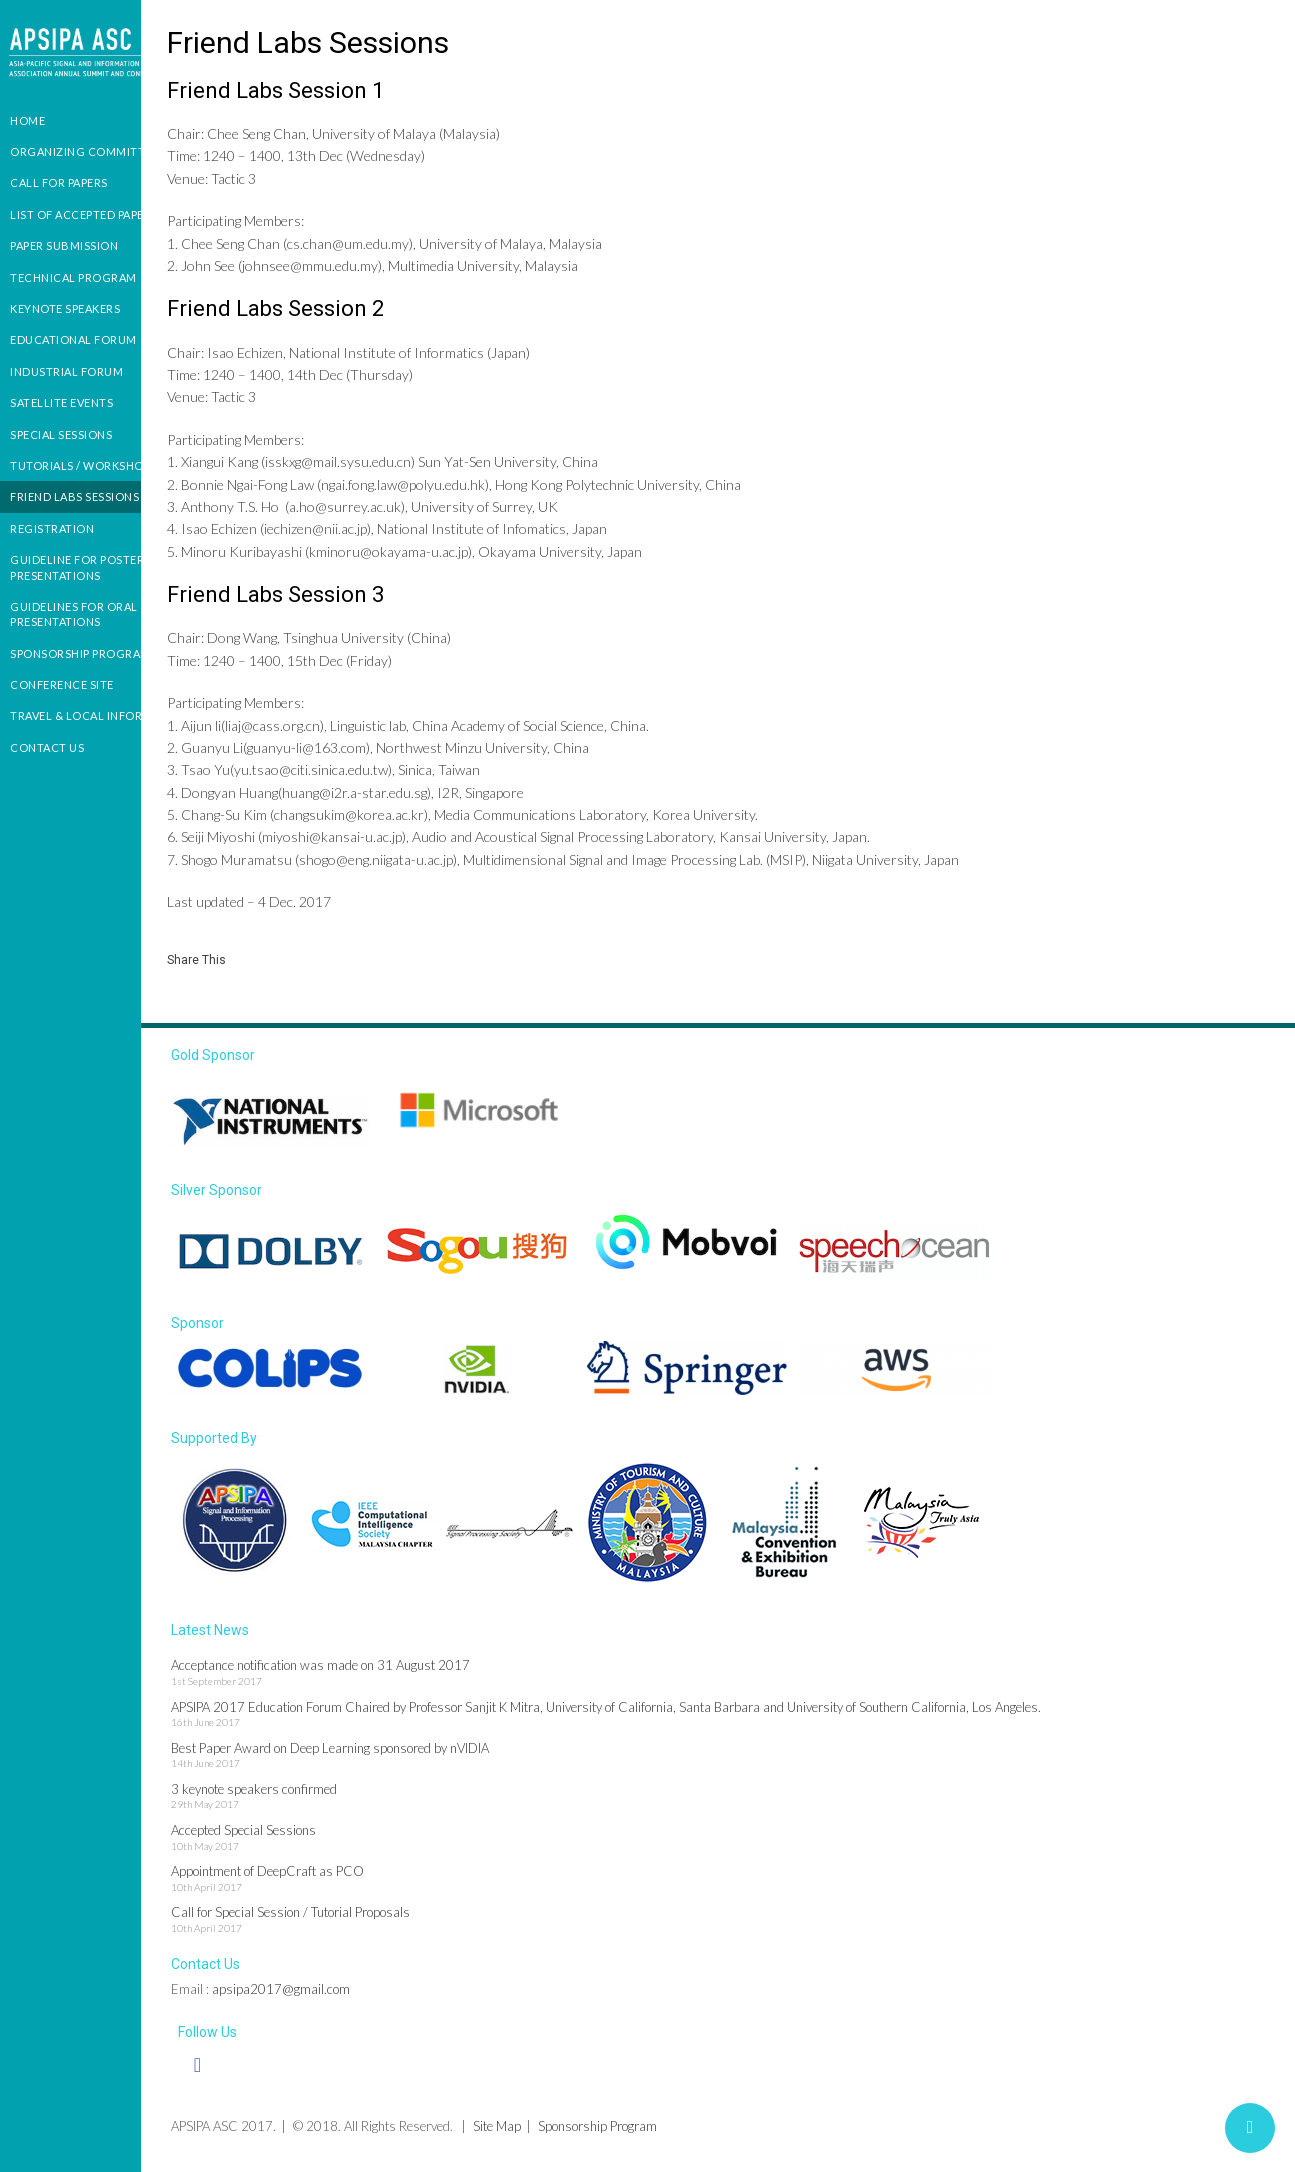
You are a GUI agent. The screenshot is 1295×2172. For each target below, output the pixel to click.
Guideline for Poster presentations (77, 567)
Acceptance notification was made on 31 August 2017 (379, 1674)
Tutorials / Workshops (83, 465)
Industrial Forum (66, 371)
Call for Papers (59, 182)
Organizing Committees (87, 151)
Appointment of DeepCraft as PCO (326, 1879)
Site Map (556, 2134)
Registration (52, 528)
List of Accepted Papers (84, 214)
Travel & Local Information (99, 715)
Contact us (47, 747)
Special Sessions (61, 434)
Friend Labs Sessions (74, 496)
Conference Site (62, 684)
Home (27, 120)
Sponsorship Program (80, 653)
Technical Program (73, 277)
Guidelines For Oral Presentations (74, 614)
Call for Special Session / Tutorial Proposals (349, 1921)
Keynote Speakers (65, 308)
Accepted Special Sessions (302, 1838)
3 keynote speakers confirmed (313, 1797)
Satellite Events (61, 402)
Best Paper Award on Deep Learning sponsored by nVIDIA (389, 1756)
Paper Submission (64, 245)
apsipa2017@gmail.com (340, 1997)
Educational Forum (73, 339)
